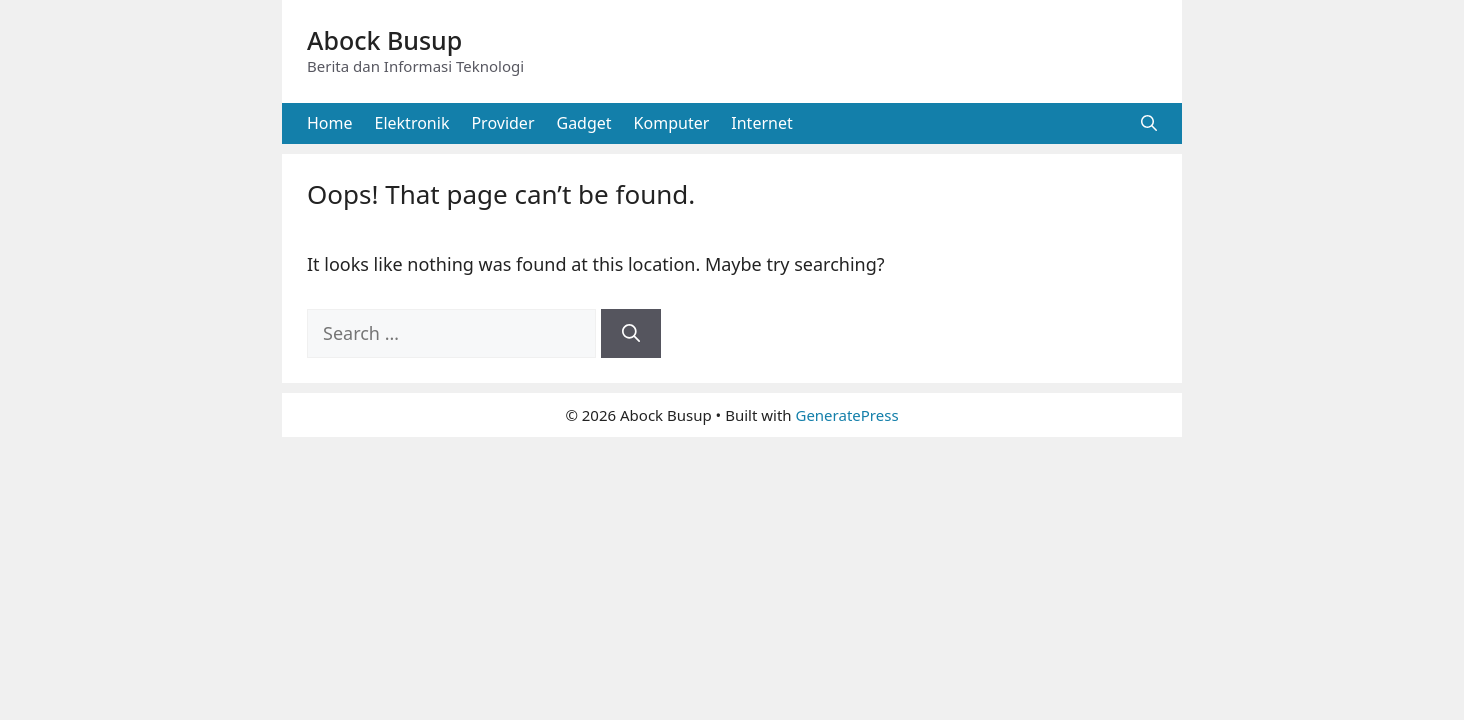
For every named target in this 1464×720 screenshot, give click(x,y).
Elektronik (412, 123)
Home (330, 123)
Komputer (672, 123)
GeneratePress (846, 415)
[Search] (631, 333)
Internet (761, 123)
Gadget (584, 123)
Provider (502, 123)
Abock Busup (384, 40)
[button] (1149, 123)
